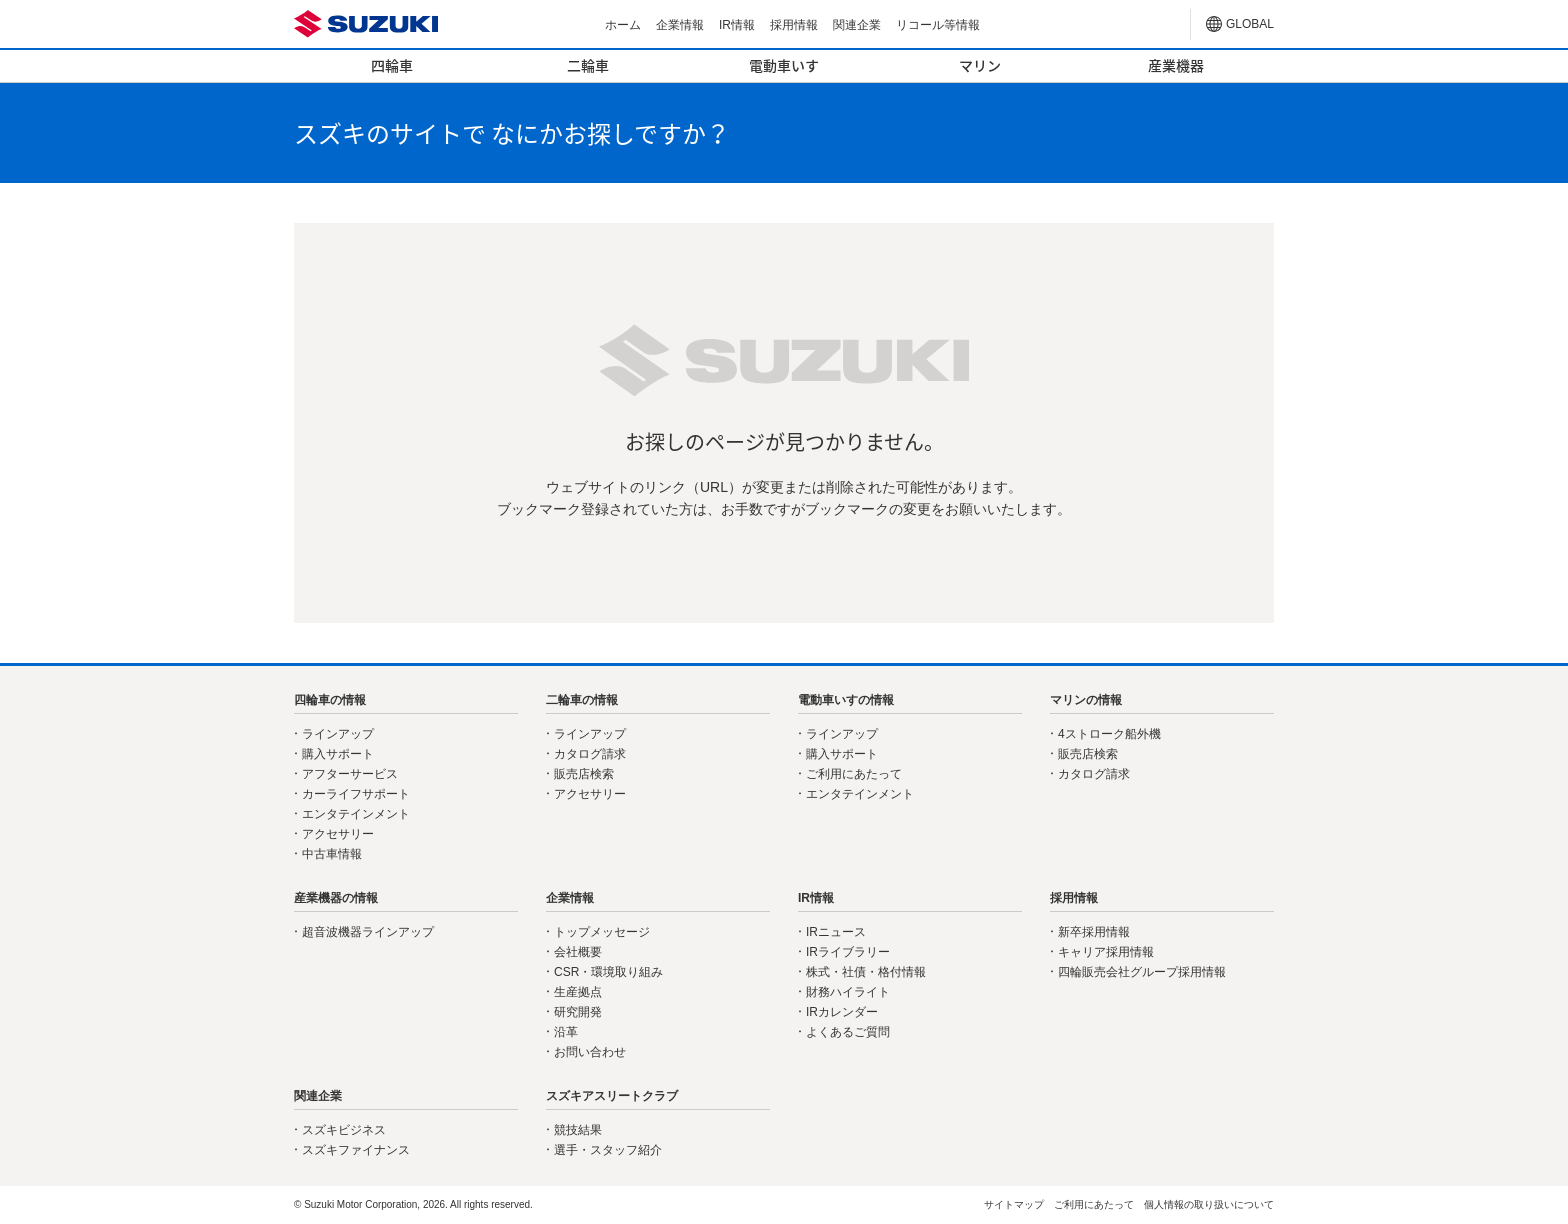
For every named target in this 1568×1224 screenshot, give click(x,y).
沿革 (566, 1032)
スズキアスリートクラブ (612, 1096)
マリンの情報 (1086, 700)
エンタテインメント (356, 814)
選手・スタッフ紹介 (608, 1150)
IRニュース (836, 932)
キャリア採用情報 (1106, 952)
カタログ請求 (590, 754)
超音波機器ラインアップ (368, 932)
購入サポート (338, 754)
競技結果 (578, 1130)
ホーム (623, 25)
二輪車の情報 (582, 700)
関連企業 (857, 25)
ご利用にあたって (854, 774)
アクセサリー (338, 834)
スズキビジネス (344, 1130)
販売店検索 (584, 774)
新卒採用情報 (1094, 932)
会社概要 (578, 952)
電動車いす (784, 65)
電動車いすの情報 (846, 700)
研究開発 (578, 1012)
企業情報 (680, 25)
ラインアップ (338, 734)
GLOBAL (1250, 24)
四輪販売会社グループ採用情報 (1142, 972)
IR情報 (737, 25)
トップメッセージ (602, 932)
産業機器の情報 (336, 898)
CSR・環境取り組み (608, 972)
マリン (980, 65)
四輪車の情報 (330, 700)
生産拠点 (578, 992)
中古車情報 (332, 854)
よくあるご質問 (848, 1032)
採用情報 (794, 25)
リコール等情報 (938, 25)
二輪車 (588, 65)
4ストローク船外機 (1109, 734)
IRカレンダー (842, 1012)
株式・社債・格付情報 (866, 972)
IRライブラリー (848, 952)
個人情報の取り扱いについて (1209, 1204)
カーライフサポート (356, 794)
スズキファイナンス (356, 1150)
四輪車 (392, 65)
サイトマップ (1014, 1204)
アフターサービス (350, 774)
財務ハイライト (848, 992)
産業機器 (1176, 65)
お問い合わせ (590, 1052)
